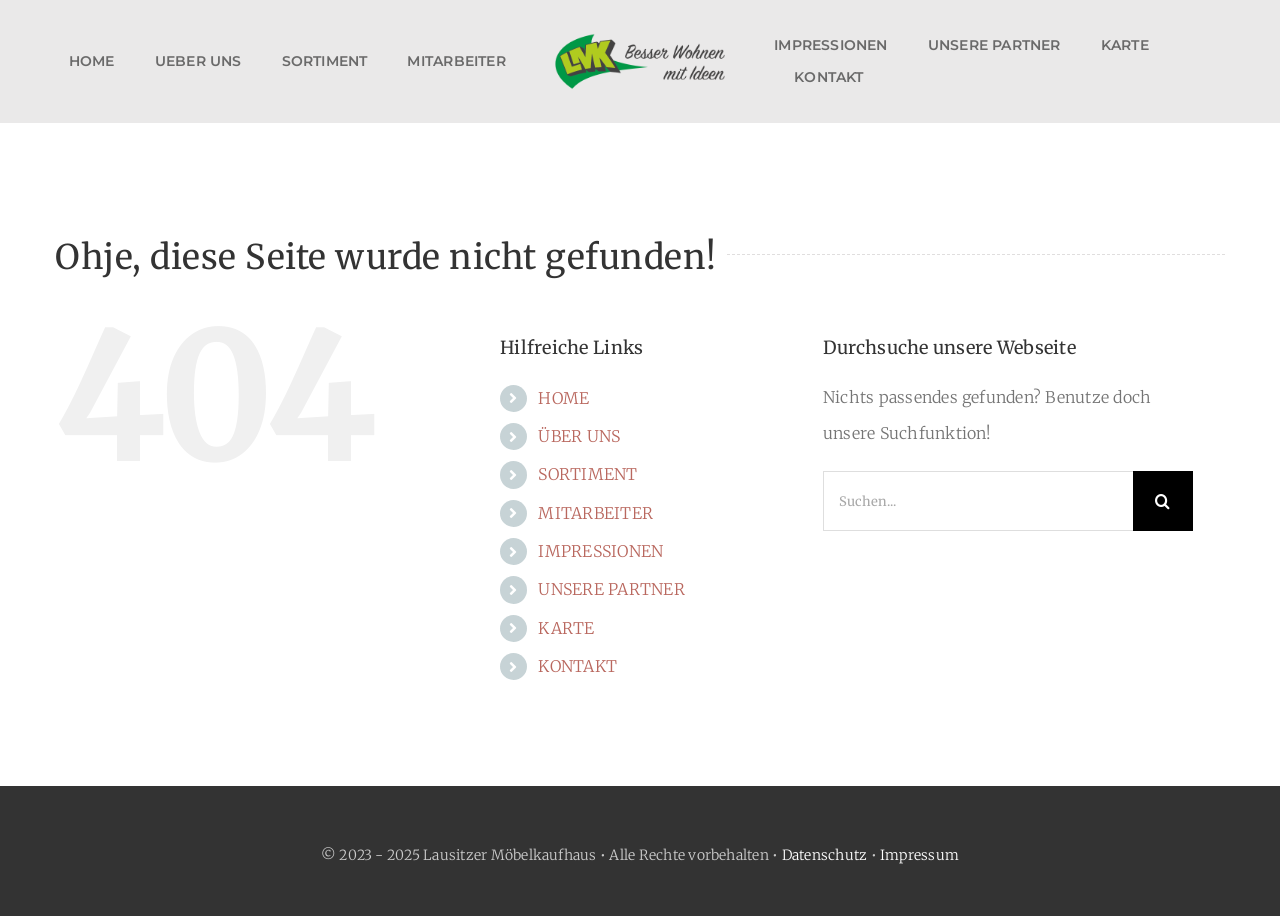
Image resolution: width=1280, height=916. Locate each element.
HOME (563, 398)
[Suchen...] (978, 501)
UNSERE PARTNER (611, 589)
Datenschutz (825, 855)
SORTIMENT (587, 474)
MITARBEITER (595, 513)
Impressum (919, 855)
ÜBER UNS (579, 436)
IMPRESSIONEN (600, 551)
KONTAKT (577, 666)
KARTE (566, 628)
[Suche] (1163, 501)
